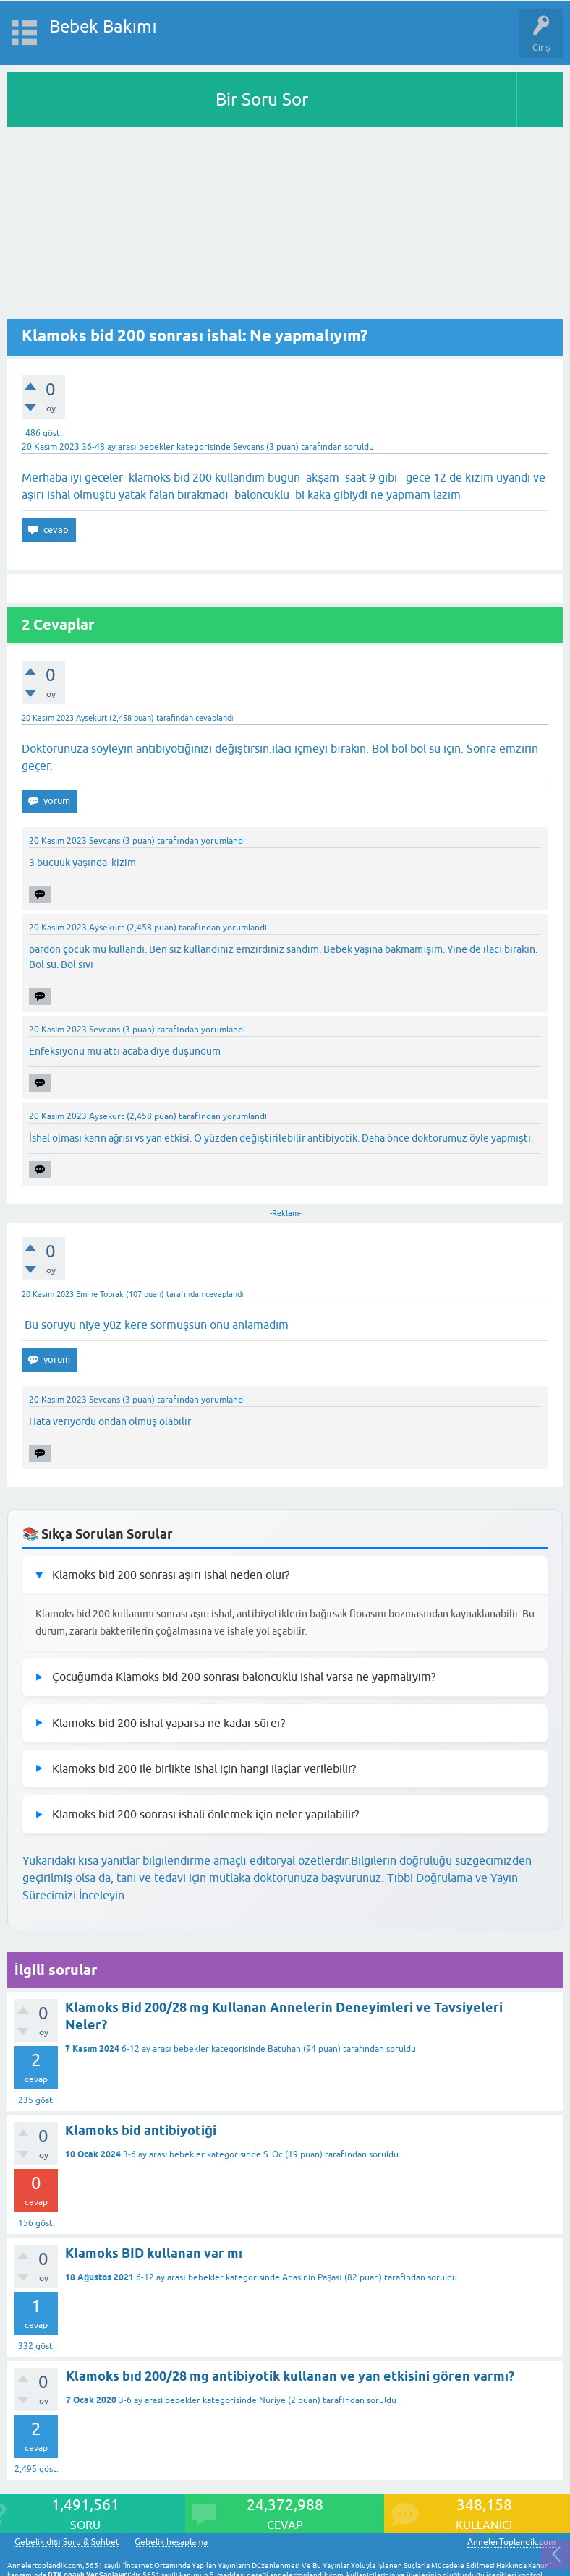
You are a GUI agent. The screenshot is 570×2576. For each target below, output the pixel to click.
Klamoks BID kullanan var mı (153, 2253)
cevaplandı (214, 718)
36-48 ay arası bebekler (128, 447)
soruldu (359, 447)
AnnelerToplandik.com (511, 2542)
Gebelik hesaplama (171, 2542)
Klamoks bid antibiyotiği (140, 2130)
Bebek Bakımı (103, 26)
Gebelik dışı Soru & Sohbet (66, 2542)
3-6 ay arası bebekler (164, 2154)
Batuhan (284, 2049)
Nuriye (272, 2400)
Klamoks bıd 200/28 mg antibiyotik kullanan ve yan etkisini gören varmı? (290, 2376)
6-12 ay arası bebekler (165, 2049)
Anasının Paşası (312, 2277)
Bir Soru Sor (262, 99)
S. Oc (273, 2154)
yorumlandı (223, 841)
